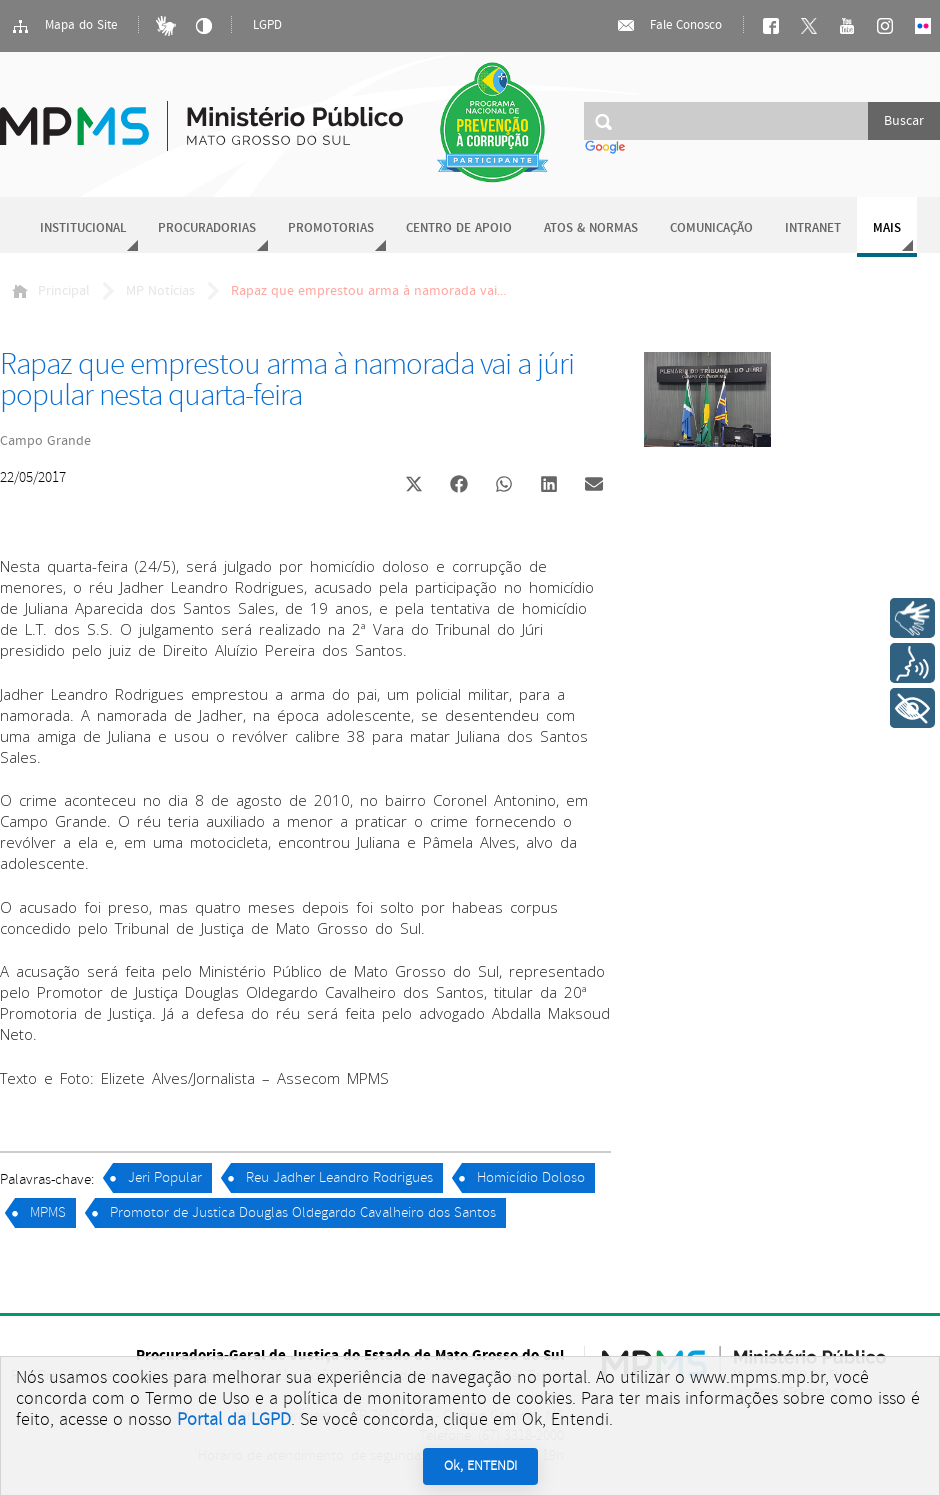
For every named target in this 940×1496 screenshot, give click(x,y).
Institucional (83, 228)
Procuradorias (207, 228)
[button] (413, 486)
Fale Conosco (669, 26)
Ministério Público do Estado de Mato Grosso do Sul (201, 114)
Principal (51, 291)
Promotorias (331, 228)
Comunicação (711, 228)
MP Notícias (160, 291)
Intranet (813, 228)
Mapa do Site (64, 26)
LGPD (267, 25)
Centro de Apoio (459, 228)
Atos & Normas (591, 228)
